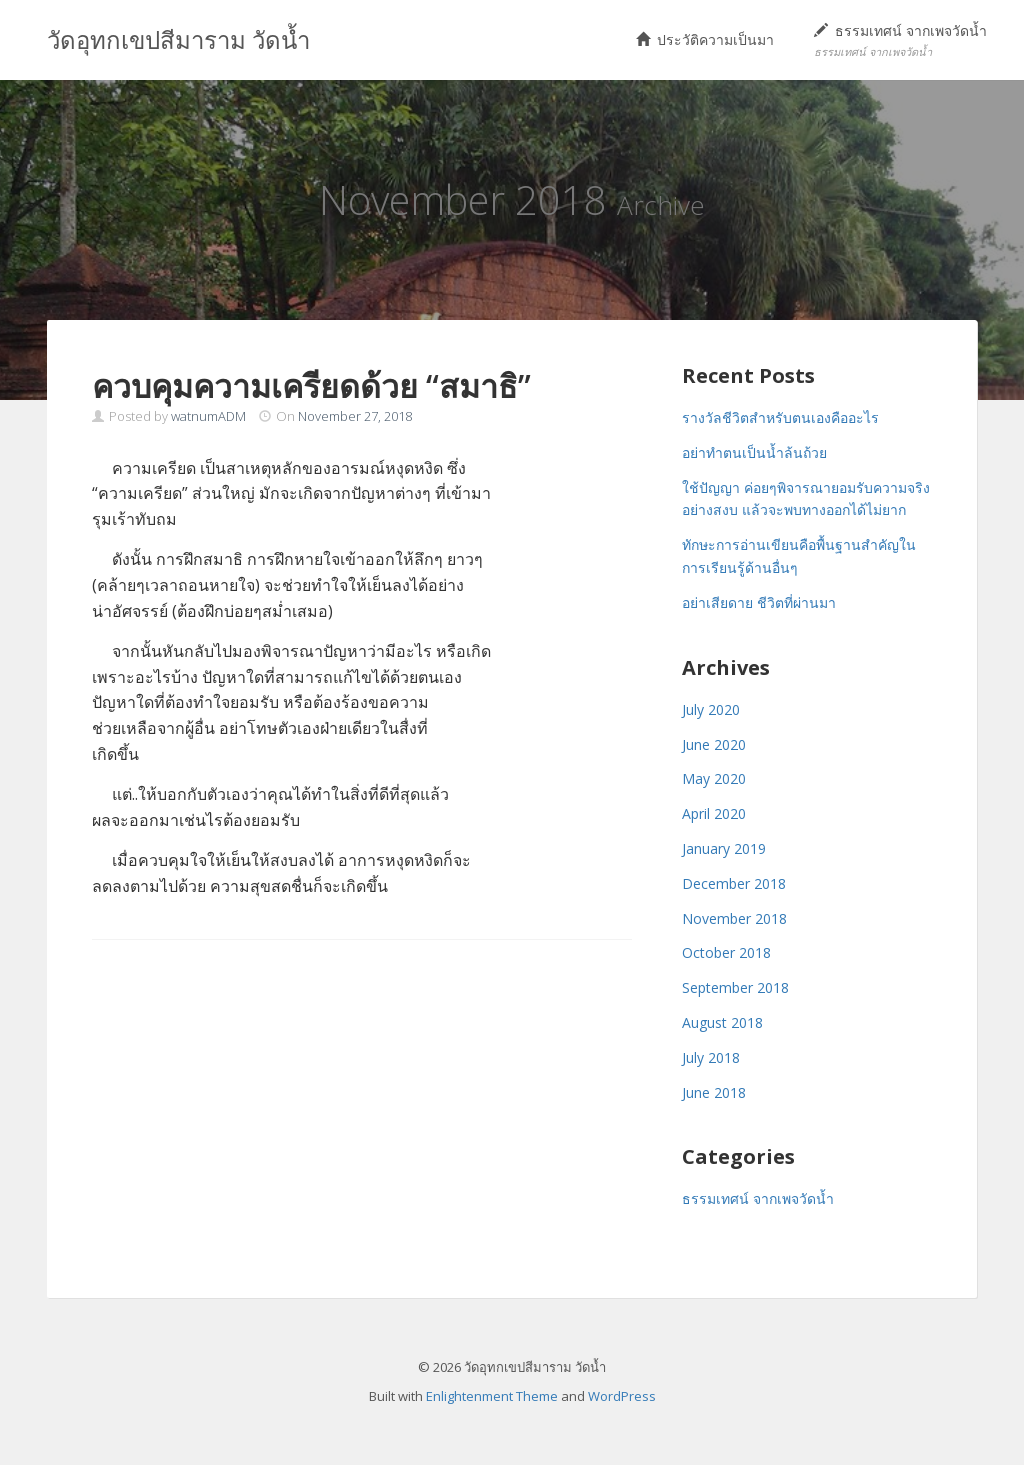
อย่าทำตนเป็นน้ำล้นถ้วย (754, 452)
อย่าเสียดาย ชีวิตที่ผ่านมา (759, 602)
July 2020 (711, 709)
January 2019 (724, 848)
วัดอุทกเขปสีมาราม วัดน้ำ (178, 39)
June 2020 (714, 744)
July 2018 (711, 1057)
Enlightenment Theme (492, 1396)
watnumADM (208, 416)
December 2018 (734, 883)
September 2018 (735, 987)
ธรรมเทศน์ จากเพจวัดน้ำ (900, 39)
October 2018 (726, 952)
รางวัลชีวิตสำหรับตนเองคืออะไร (780, 417)
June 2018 (714, 1092)
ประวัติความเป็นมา (705, 39)
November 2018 (734, 918)
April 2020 (714, 813)
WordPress (622, 1396)
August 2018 (722, 1022)
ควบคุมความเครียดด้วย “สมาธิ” (311, 385)
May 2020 (714, 778)
